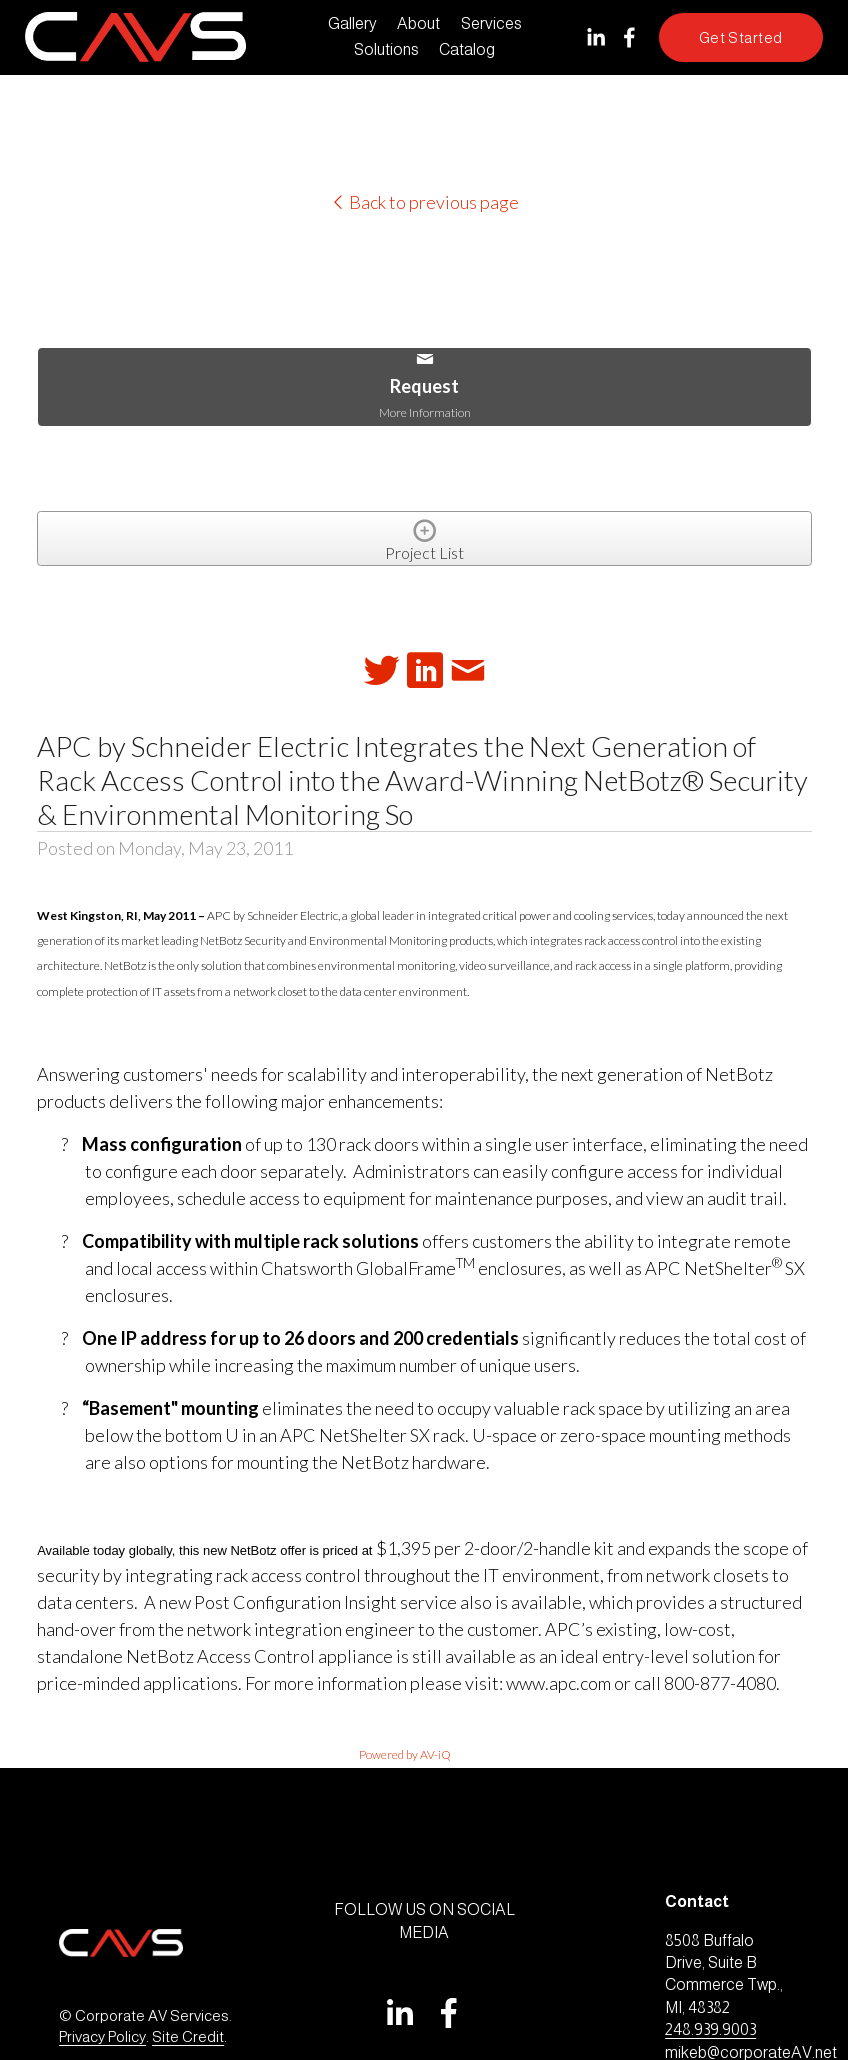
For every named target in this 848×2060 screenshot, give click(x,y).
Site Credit (188, 2036)
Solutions (386, 49)
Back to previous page (424, 202)
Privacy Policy (102, 2036)
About (418, 23)
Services (491, 23)
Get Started (741, 37)
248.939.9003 (710, 2029)
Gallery (352, 23)
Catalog (467, 49)
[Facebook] (629, 37)
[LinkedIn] (595, 37)
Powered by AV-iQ (405, 1754)
